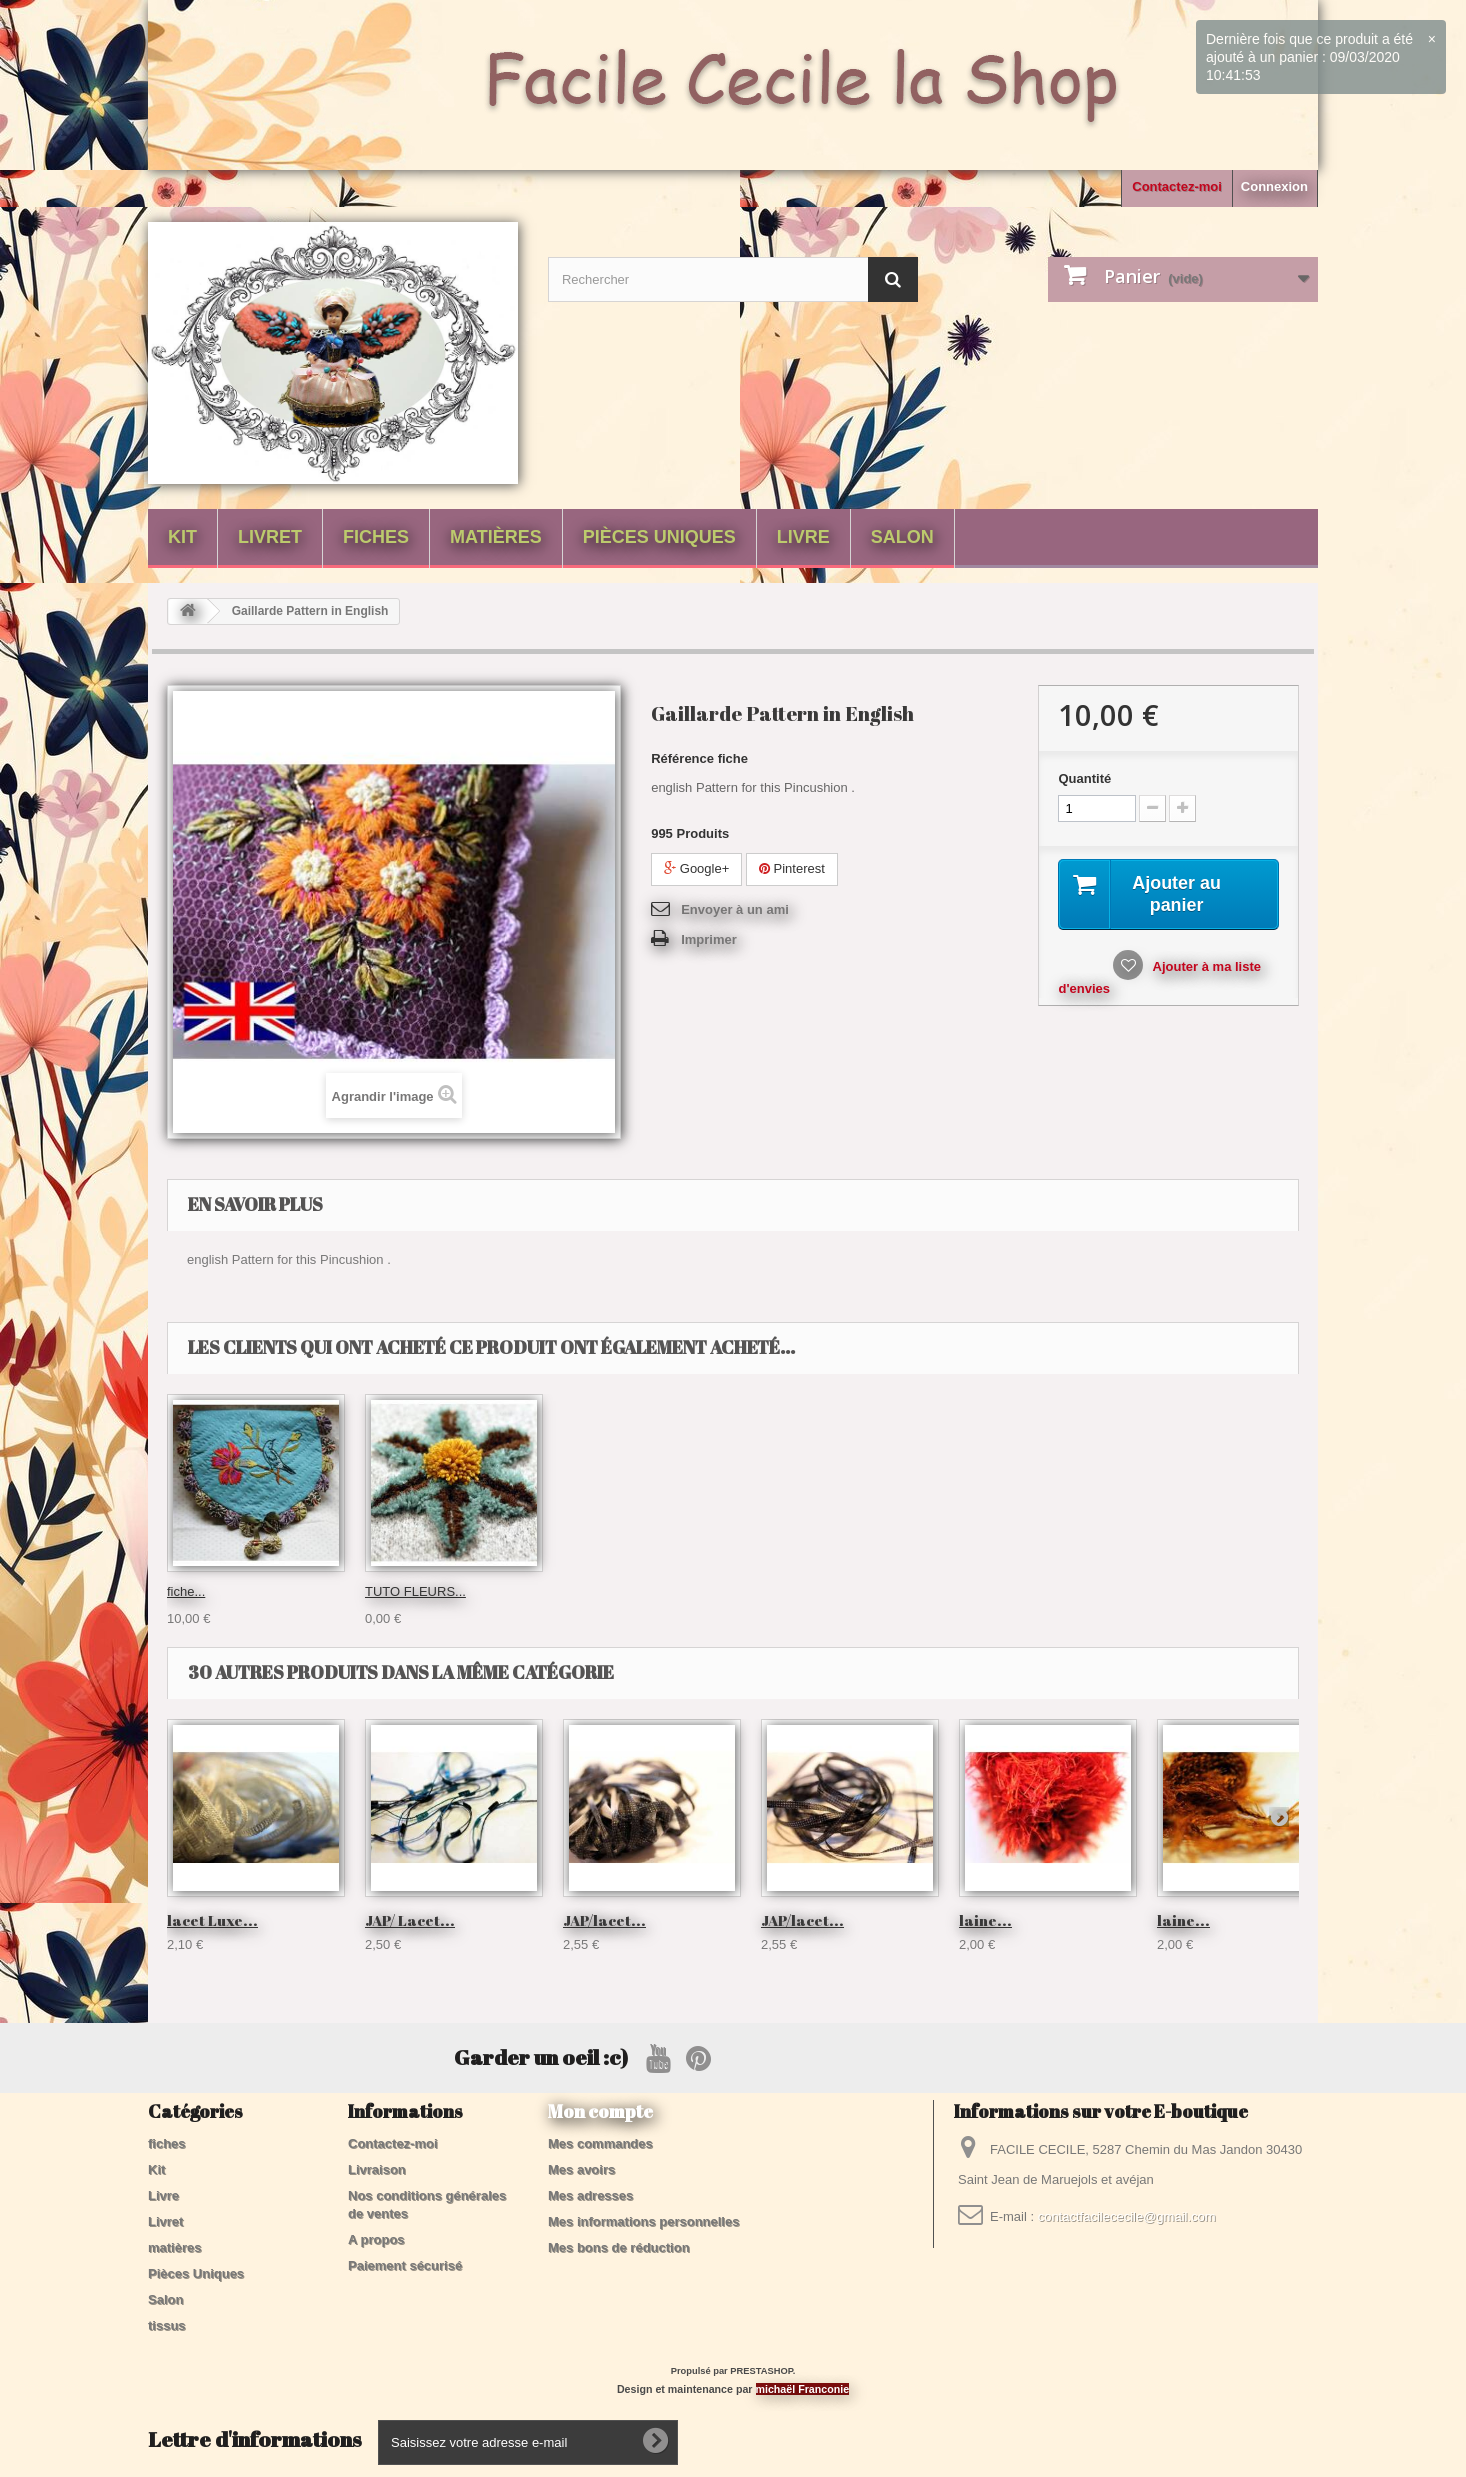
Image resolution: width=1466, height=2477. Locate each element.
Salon (902, 537)
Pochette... (198, 1591)
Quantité (1084, 778)
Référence (682, 758)
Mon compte (600, 2111)
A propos (376, 2239)
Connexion (1274, 186)
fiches (376, 537)
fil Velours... (398, 1591)
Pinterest (792, 868)
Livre (803, 537)
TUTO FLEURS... (811, 1591)
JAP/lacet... (604, 1920)
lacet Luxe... (212, 1920)
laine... (985, 1920)
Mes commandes (600, 2143)
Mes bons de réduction (619, 2247)
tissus (167, 2325)
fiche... (582, 1591)
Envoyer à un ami (735, 909)
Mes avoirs (581, 2169)
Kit (182, 537)
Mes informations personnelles (643, 2221)
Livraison (377, 2169)
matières (496, 537)
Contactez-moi (1177, 186)
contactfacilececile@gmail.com (1127, 2216)
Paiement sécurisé (405, 2265)
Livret (270, 537)
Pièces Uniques (659, 537)
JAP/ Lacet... (410, 1920)
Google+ (696, 868)
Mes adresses (590, 2195)
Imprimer (709, 939)
